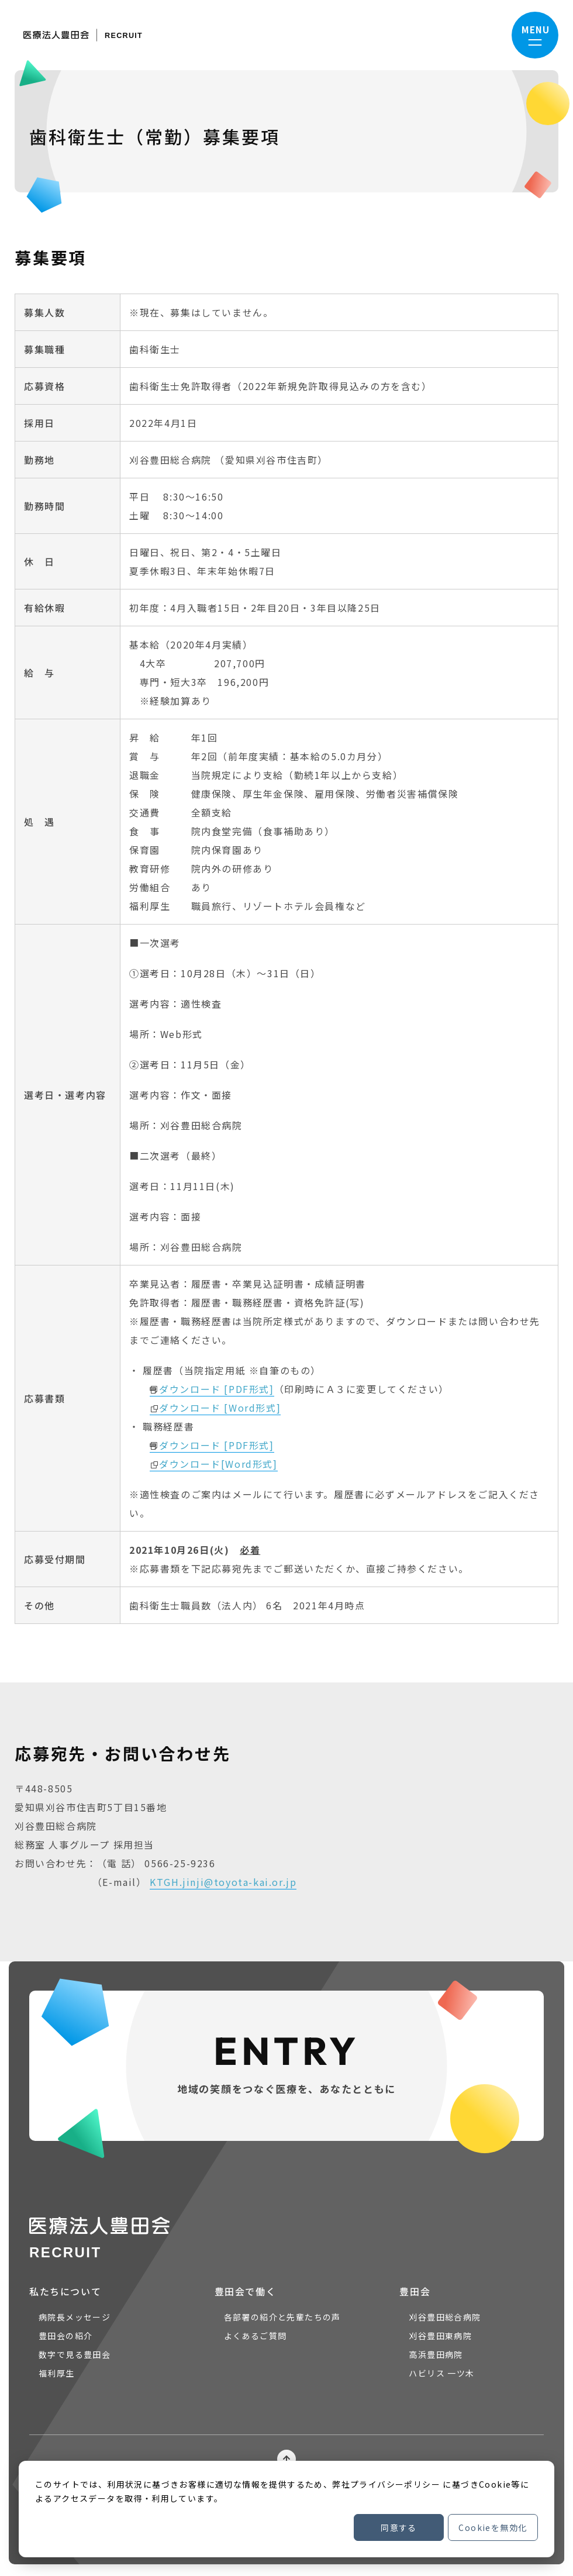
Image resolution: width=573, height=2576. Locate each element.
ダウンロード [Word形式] (220, 1408)
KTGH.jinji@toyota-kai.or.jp (223, 1882)
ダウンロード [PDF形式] (216, 1389)
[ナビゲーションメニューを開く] (535, 35)
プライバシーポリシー (395, 2484)
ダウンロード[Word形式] (218, 1464)
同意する (399, 2527)
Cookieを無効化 (492, 2527)
